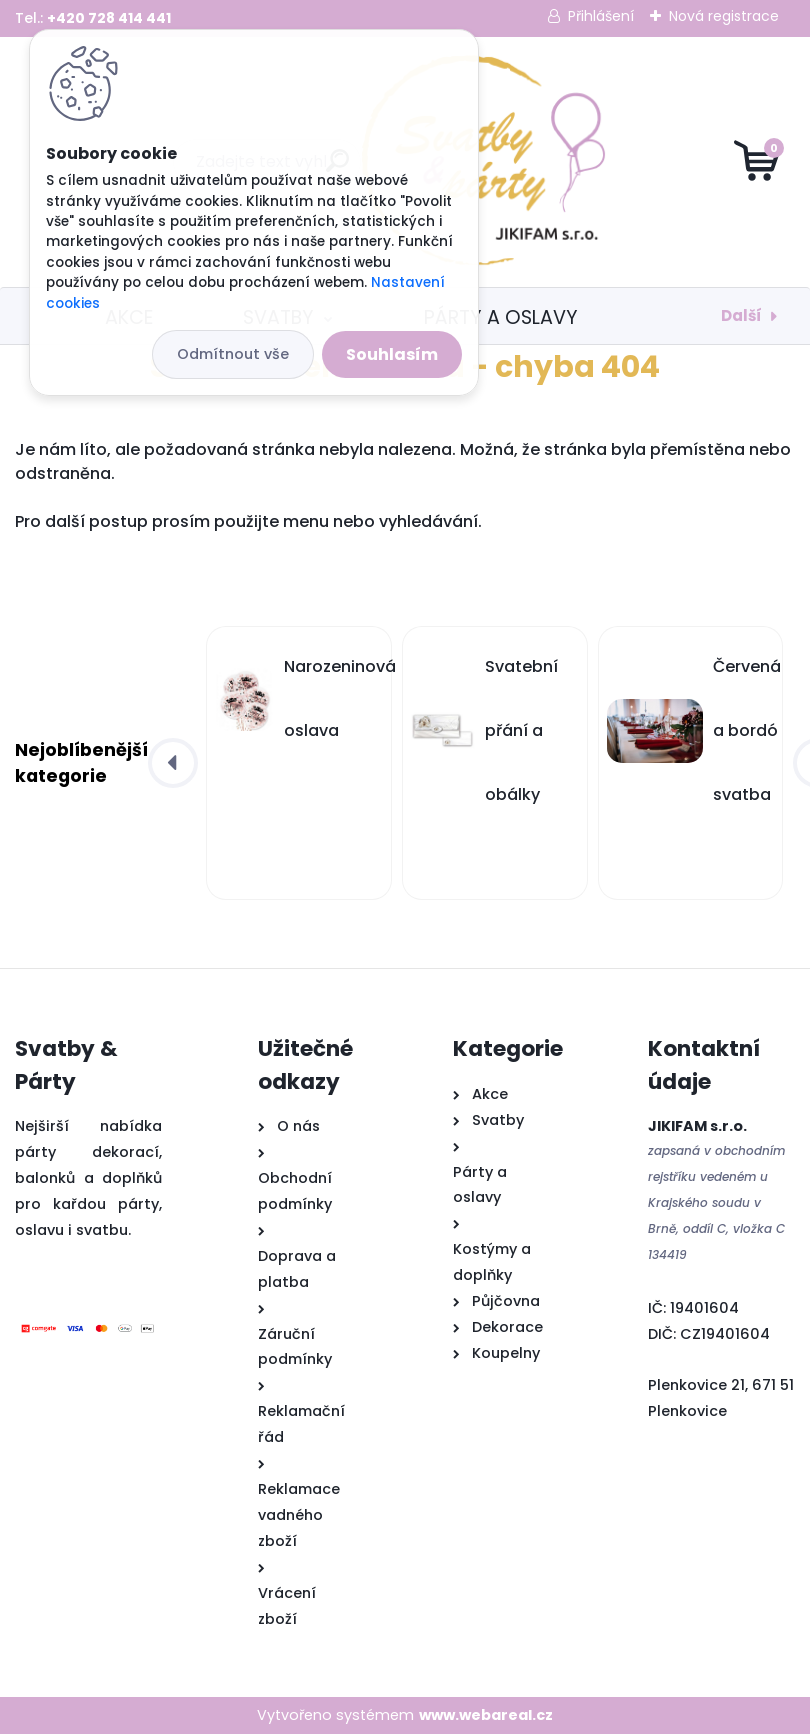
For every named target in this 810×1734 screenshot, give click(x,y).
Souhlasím (392, 354)
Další (741, 315)
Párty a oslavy (501, 317)
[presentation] (173, 763)
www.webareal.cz (486, 1715)
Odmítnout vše (233, 354)
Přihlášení (601, 16)
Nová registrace (724, 16)
